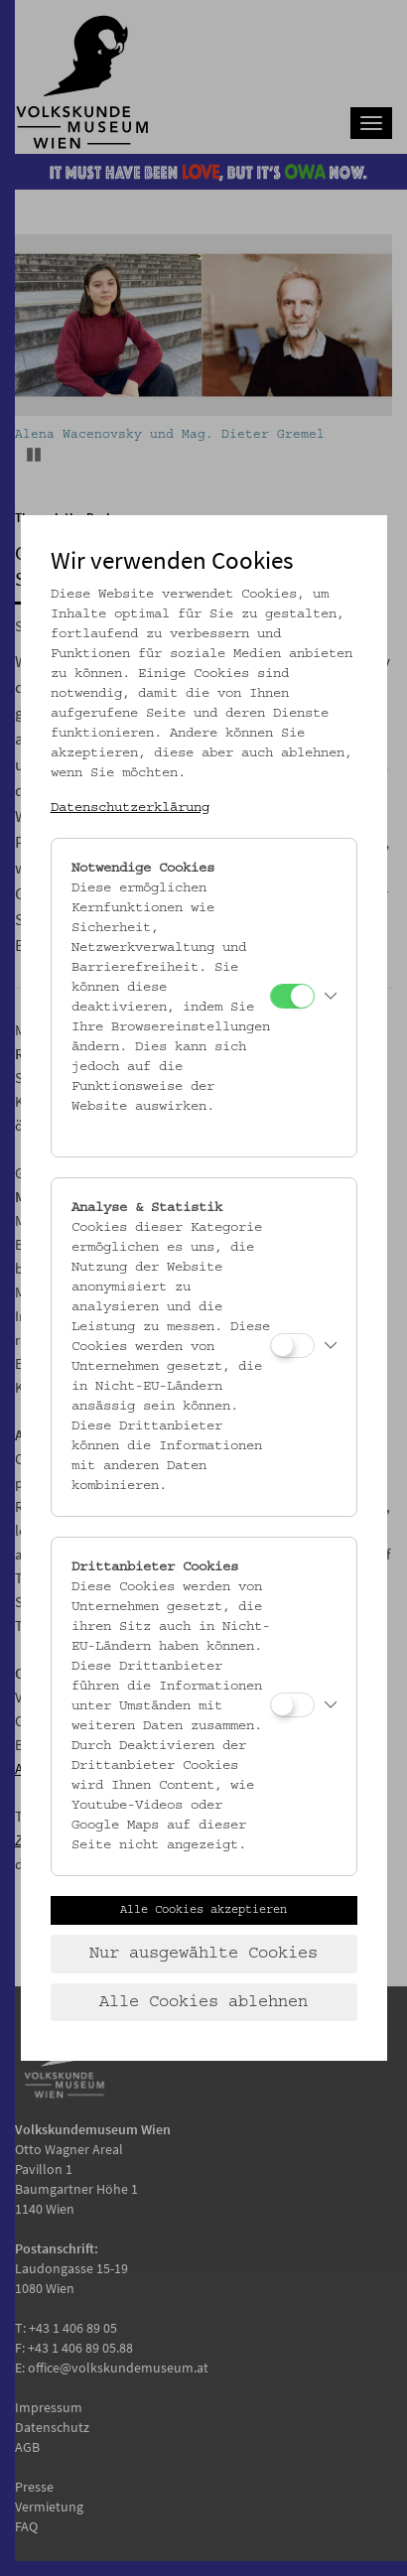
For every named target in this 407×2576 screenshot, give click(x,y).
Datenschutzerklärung (130, 808)
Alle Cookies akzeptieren (203, 1910)
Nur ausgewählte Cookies (203, 1954)
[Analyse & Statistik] (292, 1345)
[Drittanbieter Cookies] (292, 1705)
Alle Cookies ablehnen (203, 2002)
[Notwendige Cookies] (292, 996)
